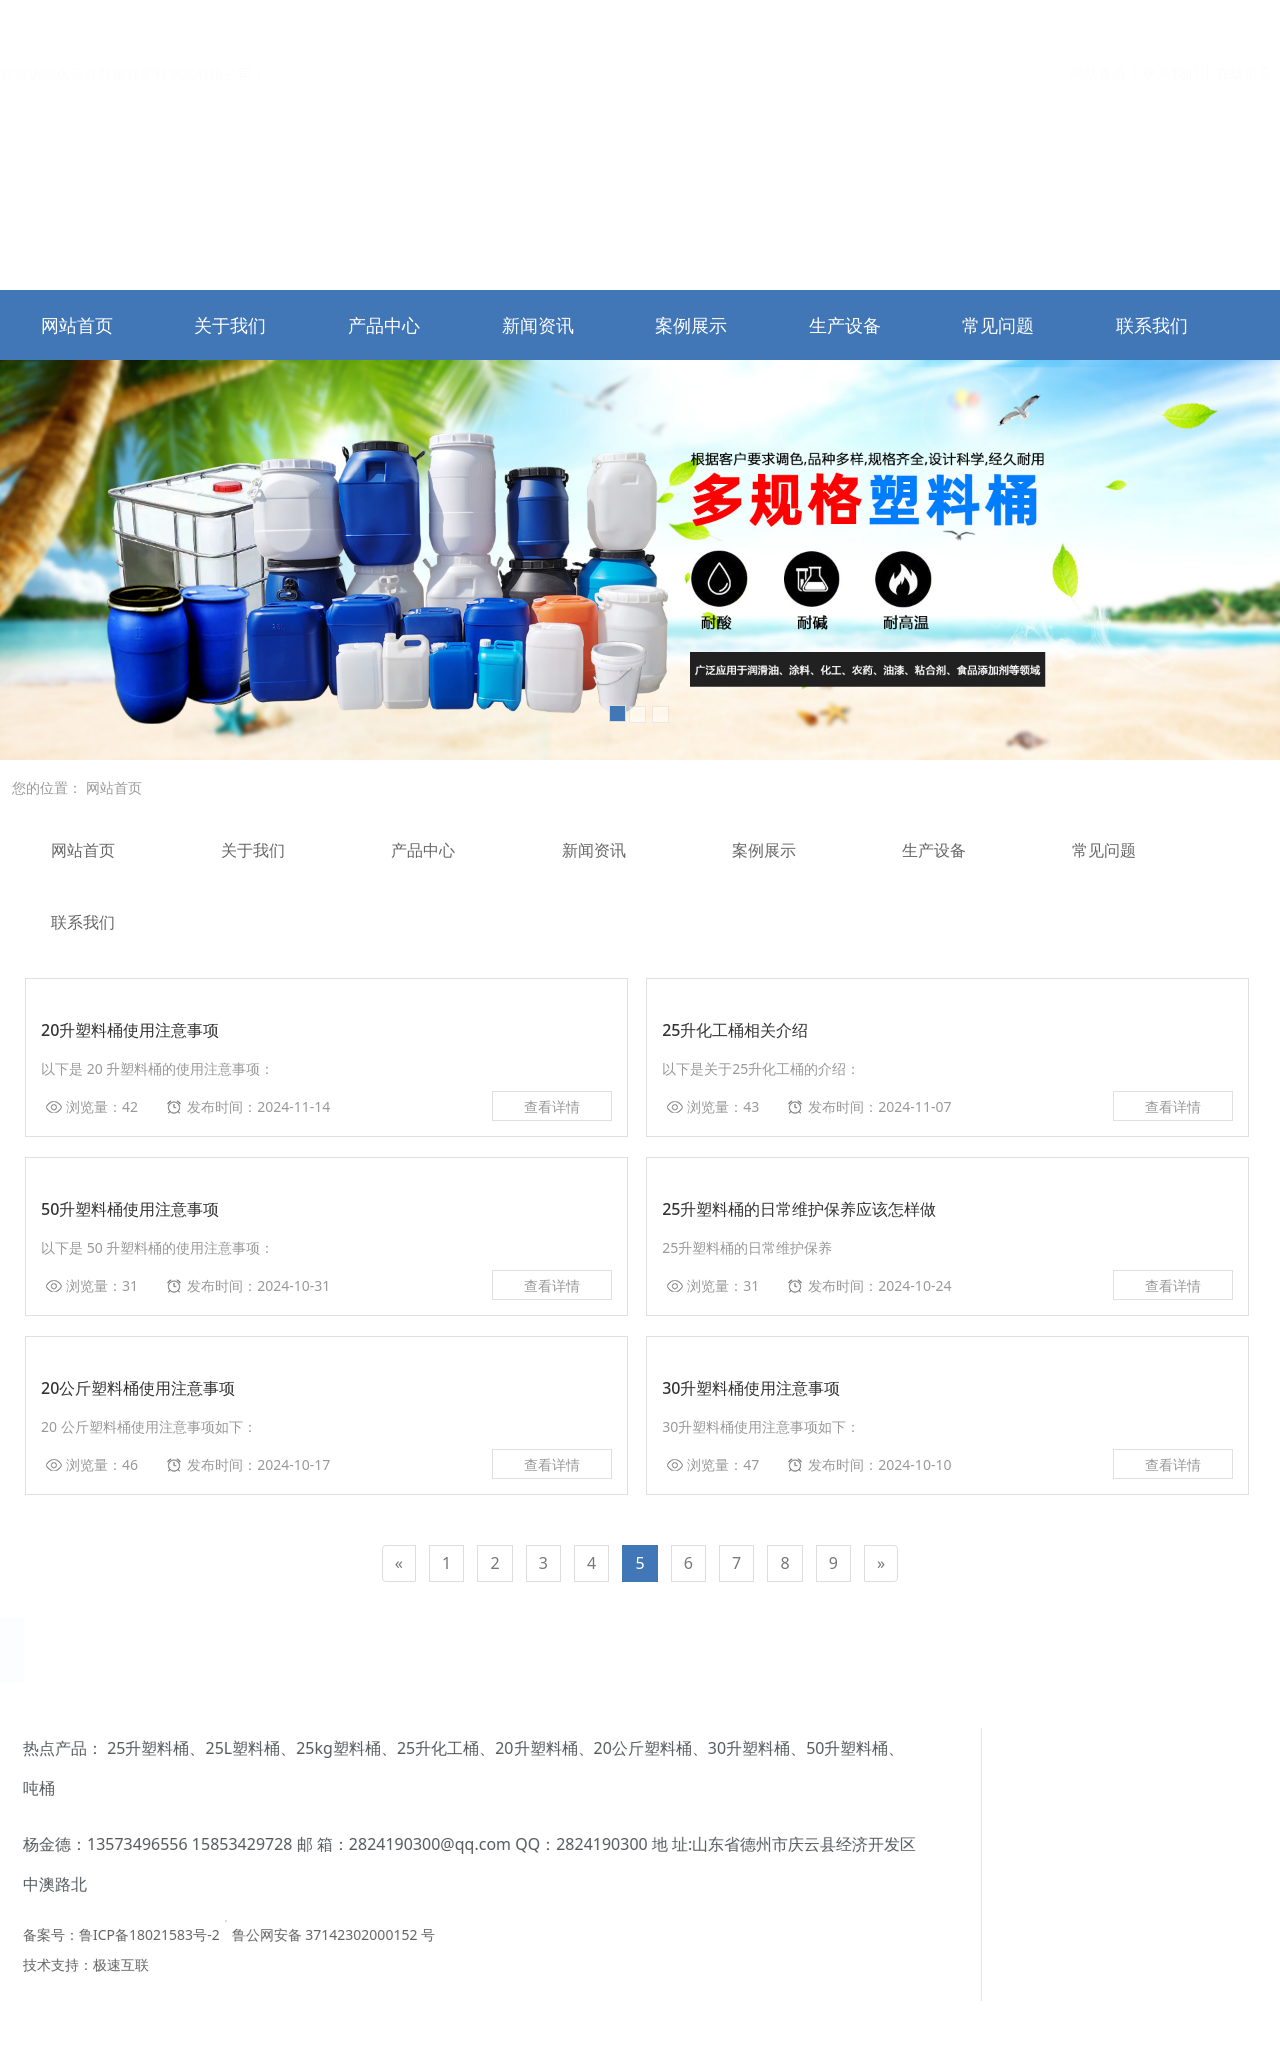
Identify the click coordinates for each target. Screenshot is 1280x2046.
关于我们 (230, 325)
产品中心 (384, 325)
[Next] (881, 1563)
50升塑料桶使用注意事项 (130, 1209)
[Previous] (399, 1563)
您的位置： (47, 787)
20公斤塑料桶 (230, 1748)
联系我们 (1171, 23)
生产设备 (845, 325)
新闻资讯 (538, 325)
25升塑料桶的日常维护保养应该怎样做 (799, 1209)
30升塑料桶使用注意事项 (751, 1388)
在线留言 (1244, 23)
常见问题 (998, 325)
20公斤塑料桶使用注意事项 (138, 1388)
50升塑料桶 (434, 1748)
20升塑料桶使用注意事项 (130, 1030)
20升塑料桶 (123, 1748)
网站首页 (1098, 23)
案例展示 (691, 325)
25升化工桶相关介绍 (735, 1030)
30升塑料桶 (336, 1748)
